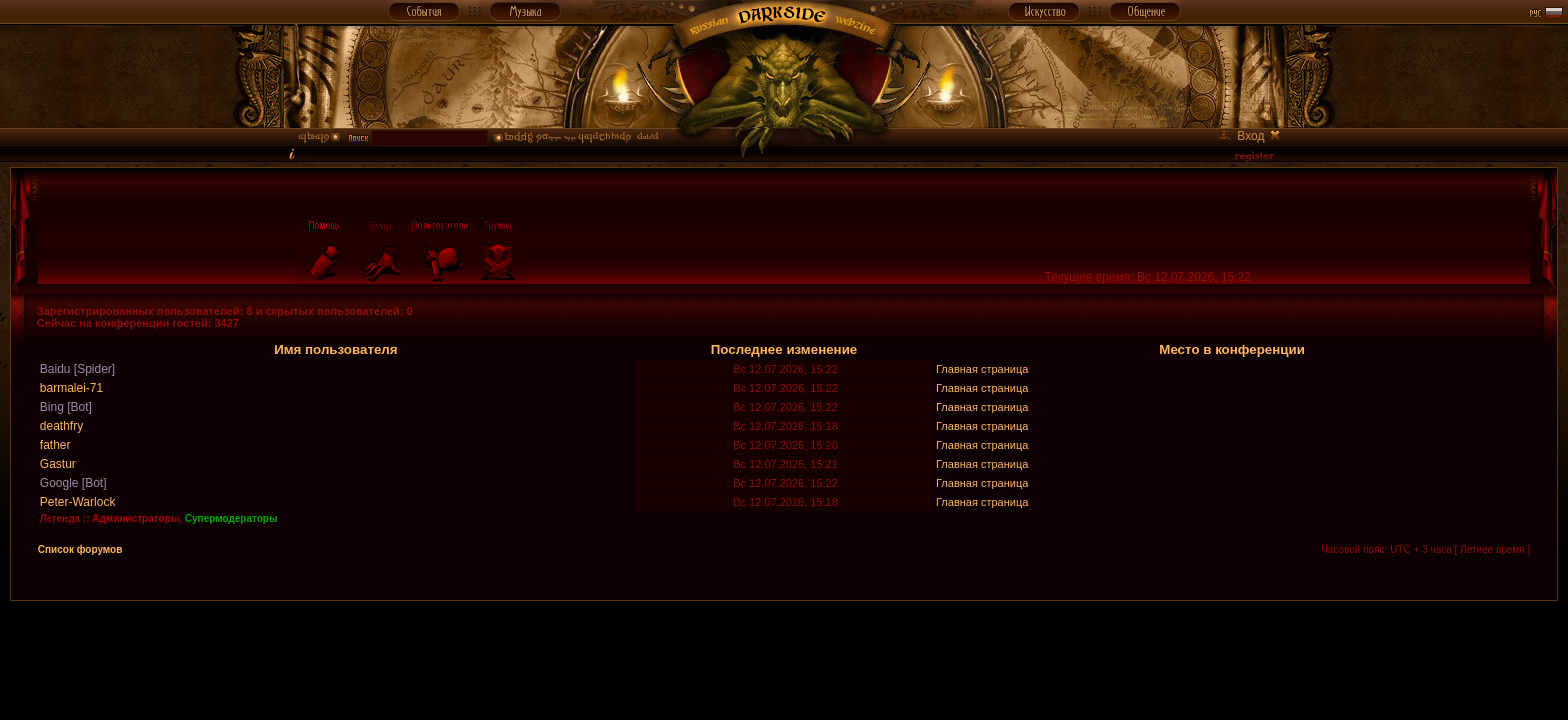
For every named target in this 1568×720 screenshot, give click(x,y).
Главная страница (982, 369)
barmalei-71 (71, 388)
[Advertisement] (784, 646)
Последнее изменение (784, 349)
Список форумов (80, 549)
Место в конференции (1232, 349)
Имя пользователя (336, 349)
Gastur (58, 464)
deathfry (61, 426)
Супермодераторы (231, 518)
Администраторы (135, 518)
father (55, 445)
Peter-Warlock (78, 502)
